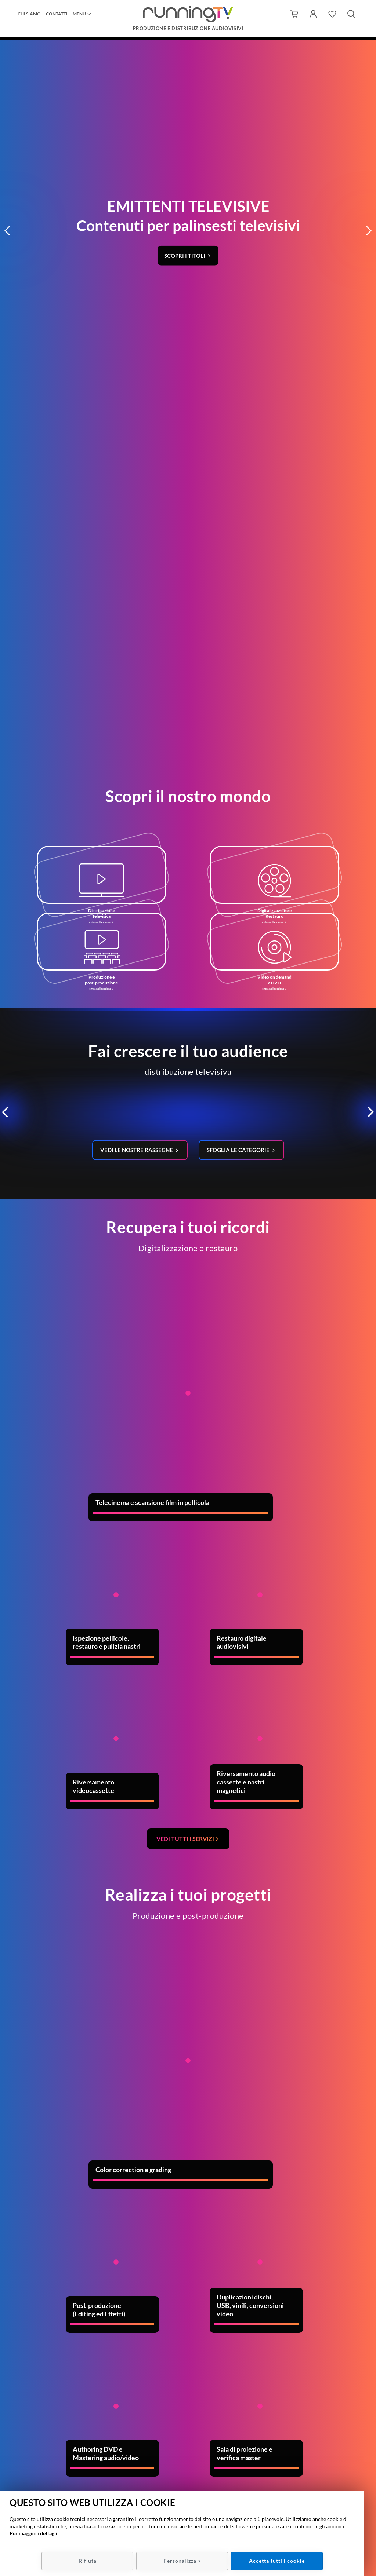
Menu (79, 15)
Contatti (57, 15)
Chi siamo (29, 15)
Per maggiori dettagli (33, 2533)
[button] (7, 61)
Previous (9, 2188)
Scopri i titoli (185, 85)
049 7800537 (197, 2454)
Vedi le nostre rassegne (135, 635)
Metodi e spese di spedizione (305, 2461)
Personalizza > (182, 2561)
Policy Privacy (305, 2468)
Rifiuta (88, 2561)
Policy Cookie (305, 2475)
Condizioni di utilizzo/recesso (305, 2454)
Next (325, 2188)
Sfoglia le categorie (240, 635)
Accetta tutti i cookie (277, 2561)
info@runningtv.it (194, 2461)
